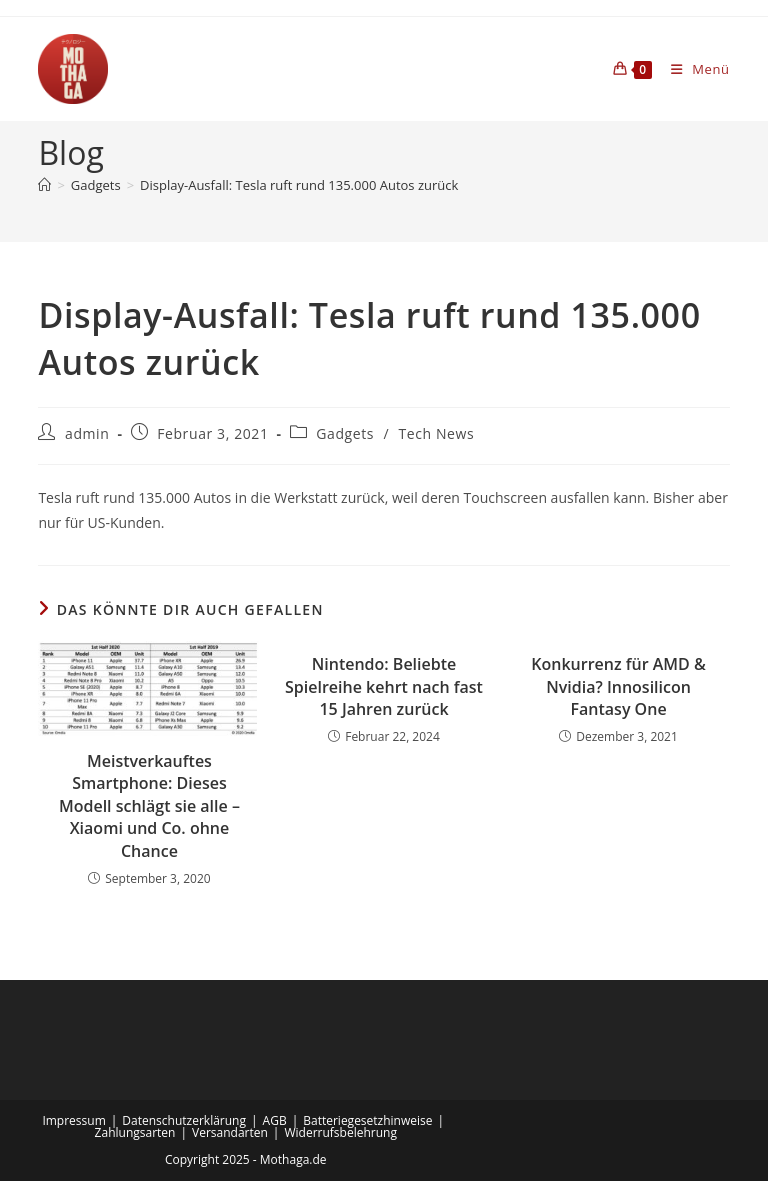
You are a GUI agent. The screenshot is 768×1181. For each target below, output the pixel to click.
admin (87, 433)
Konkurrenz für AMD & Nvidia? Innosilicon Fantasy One (618, 686)
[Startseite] (44, 185)
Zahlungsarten (135, 1132)
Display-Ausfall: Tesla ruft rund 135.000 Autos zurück (299, 185)
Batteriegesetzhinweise (367, 1120)
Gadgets (345, 433)
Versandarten (230, 1132)
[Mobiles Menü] (693, 69)
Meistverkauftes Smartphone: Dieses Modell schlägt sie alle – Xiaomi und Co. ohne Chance (149, 806)
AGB (275, 1120)
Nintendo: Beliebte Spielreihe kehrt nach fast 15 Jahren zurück (384, 686)
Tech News (436, 433)
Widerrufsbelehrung (340, 1132)
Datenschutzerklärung (184, 1120)
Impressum (73, 1120)
